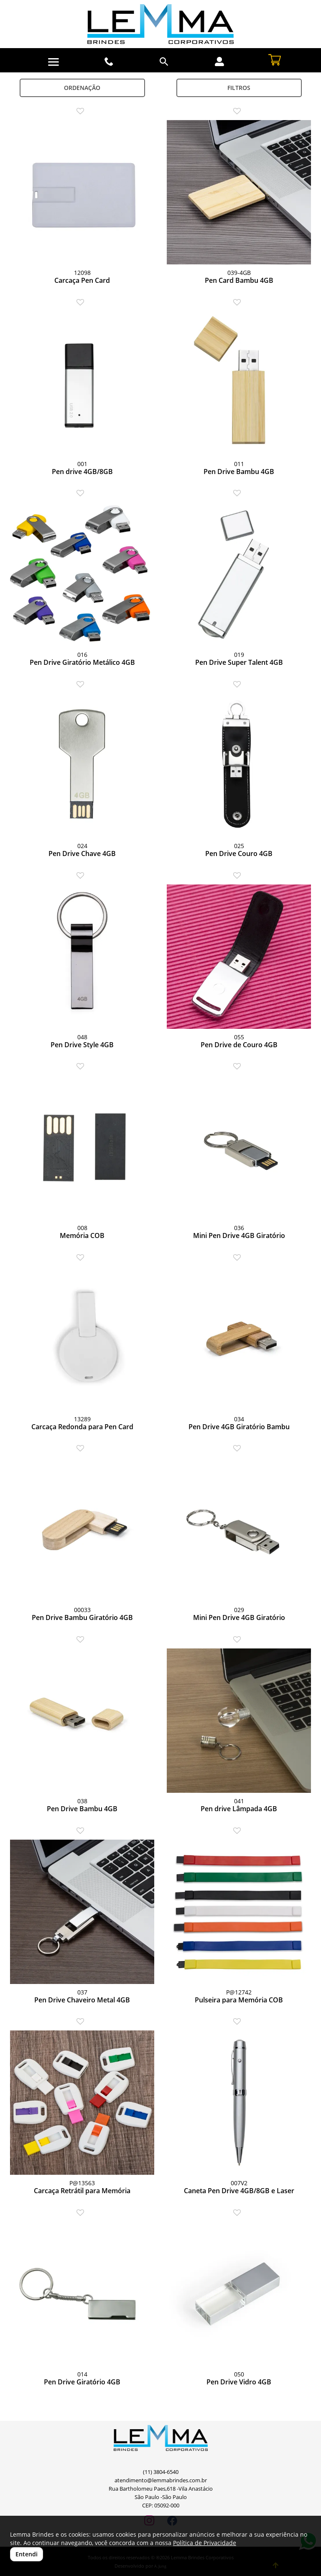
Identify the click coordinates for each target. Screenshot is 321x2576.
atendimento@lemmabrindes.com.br (161, 2480)
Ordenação (82, 88)
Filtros (238, 88)
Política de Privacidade (204, 2543)
